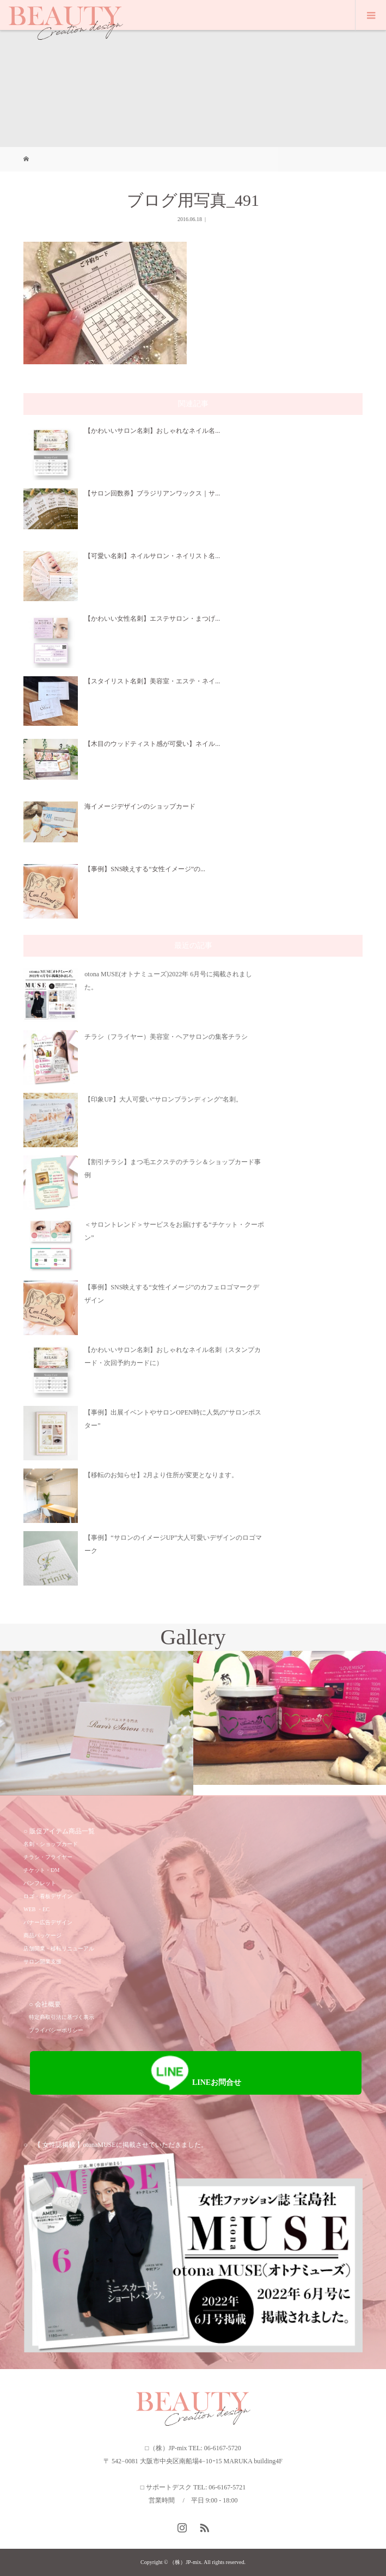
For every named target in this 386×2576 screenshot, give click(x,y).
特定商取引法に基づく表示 (61, 2017)
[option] (96, 1723)
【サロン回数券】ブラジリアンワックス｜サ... (152, 493)
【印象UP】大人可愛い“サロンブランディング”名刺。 (163, 1099)
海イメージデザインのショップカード (139, 806)
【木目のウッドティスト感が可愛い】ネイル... (152, 744)
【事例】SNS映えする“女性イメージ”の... (144, 869)
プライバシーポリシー (56, 2030)
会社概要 (48, 2004)
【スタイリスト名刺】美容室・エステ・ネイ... (152, 681)
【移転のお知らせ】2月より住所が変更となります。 (161, 1475)
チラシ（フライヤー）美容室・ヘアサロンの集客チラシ (166, 1037)
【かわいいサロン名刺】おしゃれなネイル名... (152, 431)
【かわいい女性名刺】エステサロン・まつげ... (152, 618)
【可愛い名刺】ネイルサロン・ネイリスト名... (152, 556)
